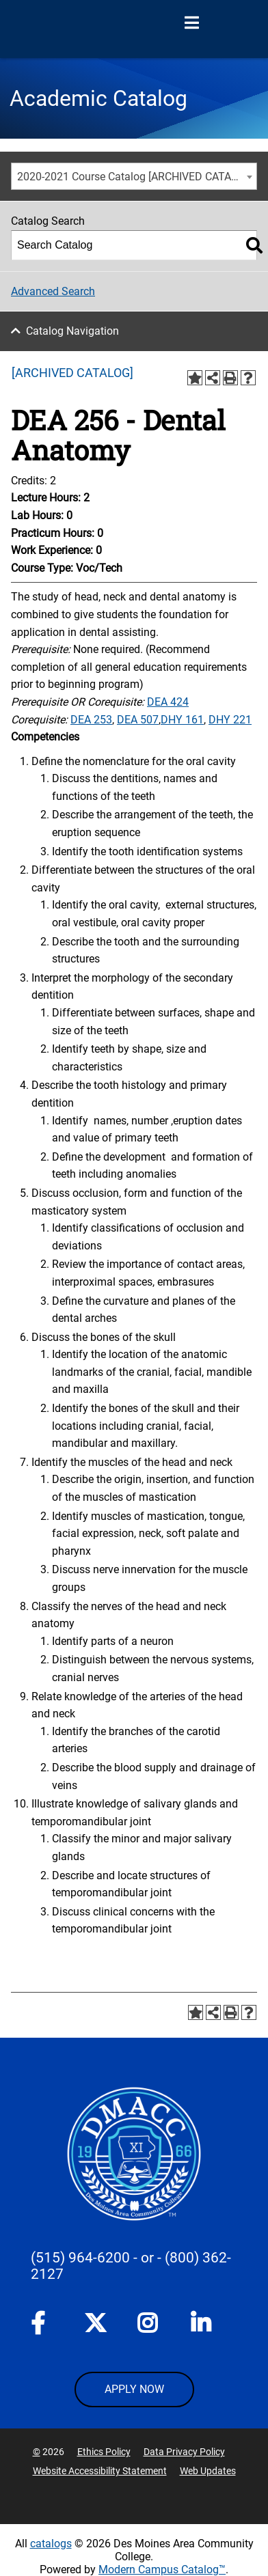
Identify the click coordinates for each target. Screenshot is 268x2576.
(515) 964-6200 (80, 2257)
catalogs (51, 2543)
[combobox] (134, 176)
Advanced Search (53, 291)
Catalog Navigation (72, 330)
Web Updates (208, 2470)
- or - (147, 2257)
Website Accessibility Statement (100, 2470)
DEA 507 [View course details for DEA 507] (138, 719)
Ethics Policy (104, 2451)
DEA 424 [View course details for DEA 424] (168, 701)
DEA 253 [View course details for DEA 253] (91, 719)
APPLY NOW (134, 2389)
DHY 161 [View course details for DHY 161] (182, 719)
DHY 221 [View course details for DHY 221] (230, 719)
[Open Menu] (191, 23)
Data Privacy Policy (184, 2451)
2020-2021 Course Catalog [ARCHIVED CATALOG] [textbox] (135, 176)
